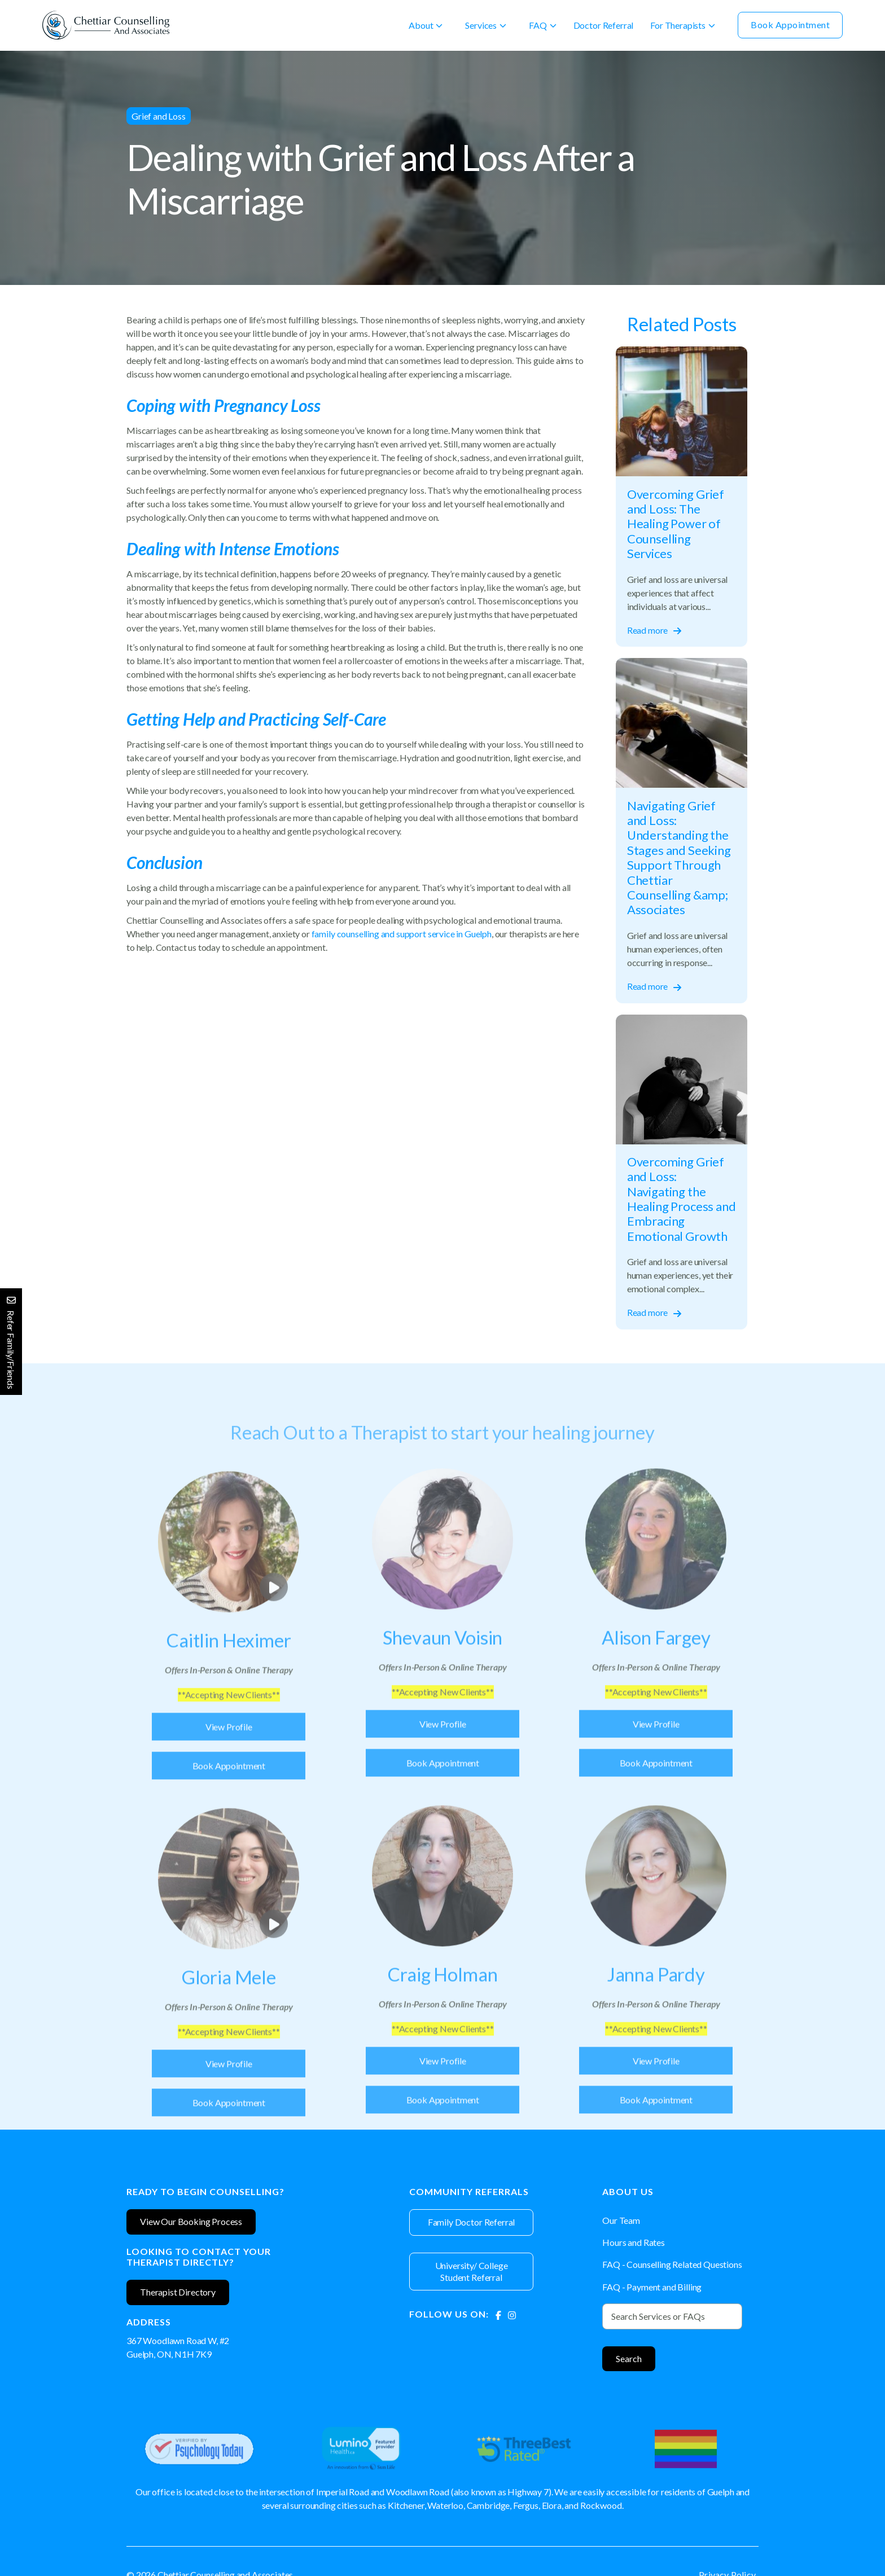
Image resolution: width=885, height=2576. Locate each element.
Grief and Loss (159, 116)
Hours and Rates (633, 2242)
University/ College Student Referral (471, 2271)
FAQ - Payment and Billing (652, 2286)
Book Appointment (790, 24)
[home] (105, 25)
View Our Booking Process (191, 2221)
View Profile (228, 1754)
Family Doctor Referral (471, 2222)
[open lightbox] (228, 1569)
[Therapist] (229, 1669)
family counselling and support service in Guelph (402, 933)
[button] (425, 25)
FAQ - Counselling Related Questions (672, 2264)
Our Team (621, 2220)
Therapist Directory (178, 2292)
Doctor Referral (603, 25)
